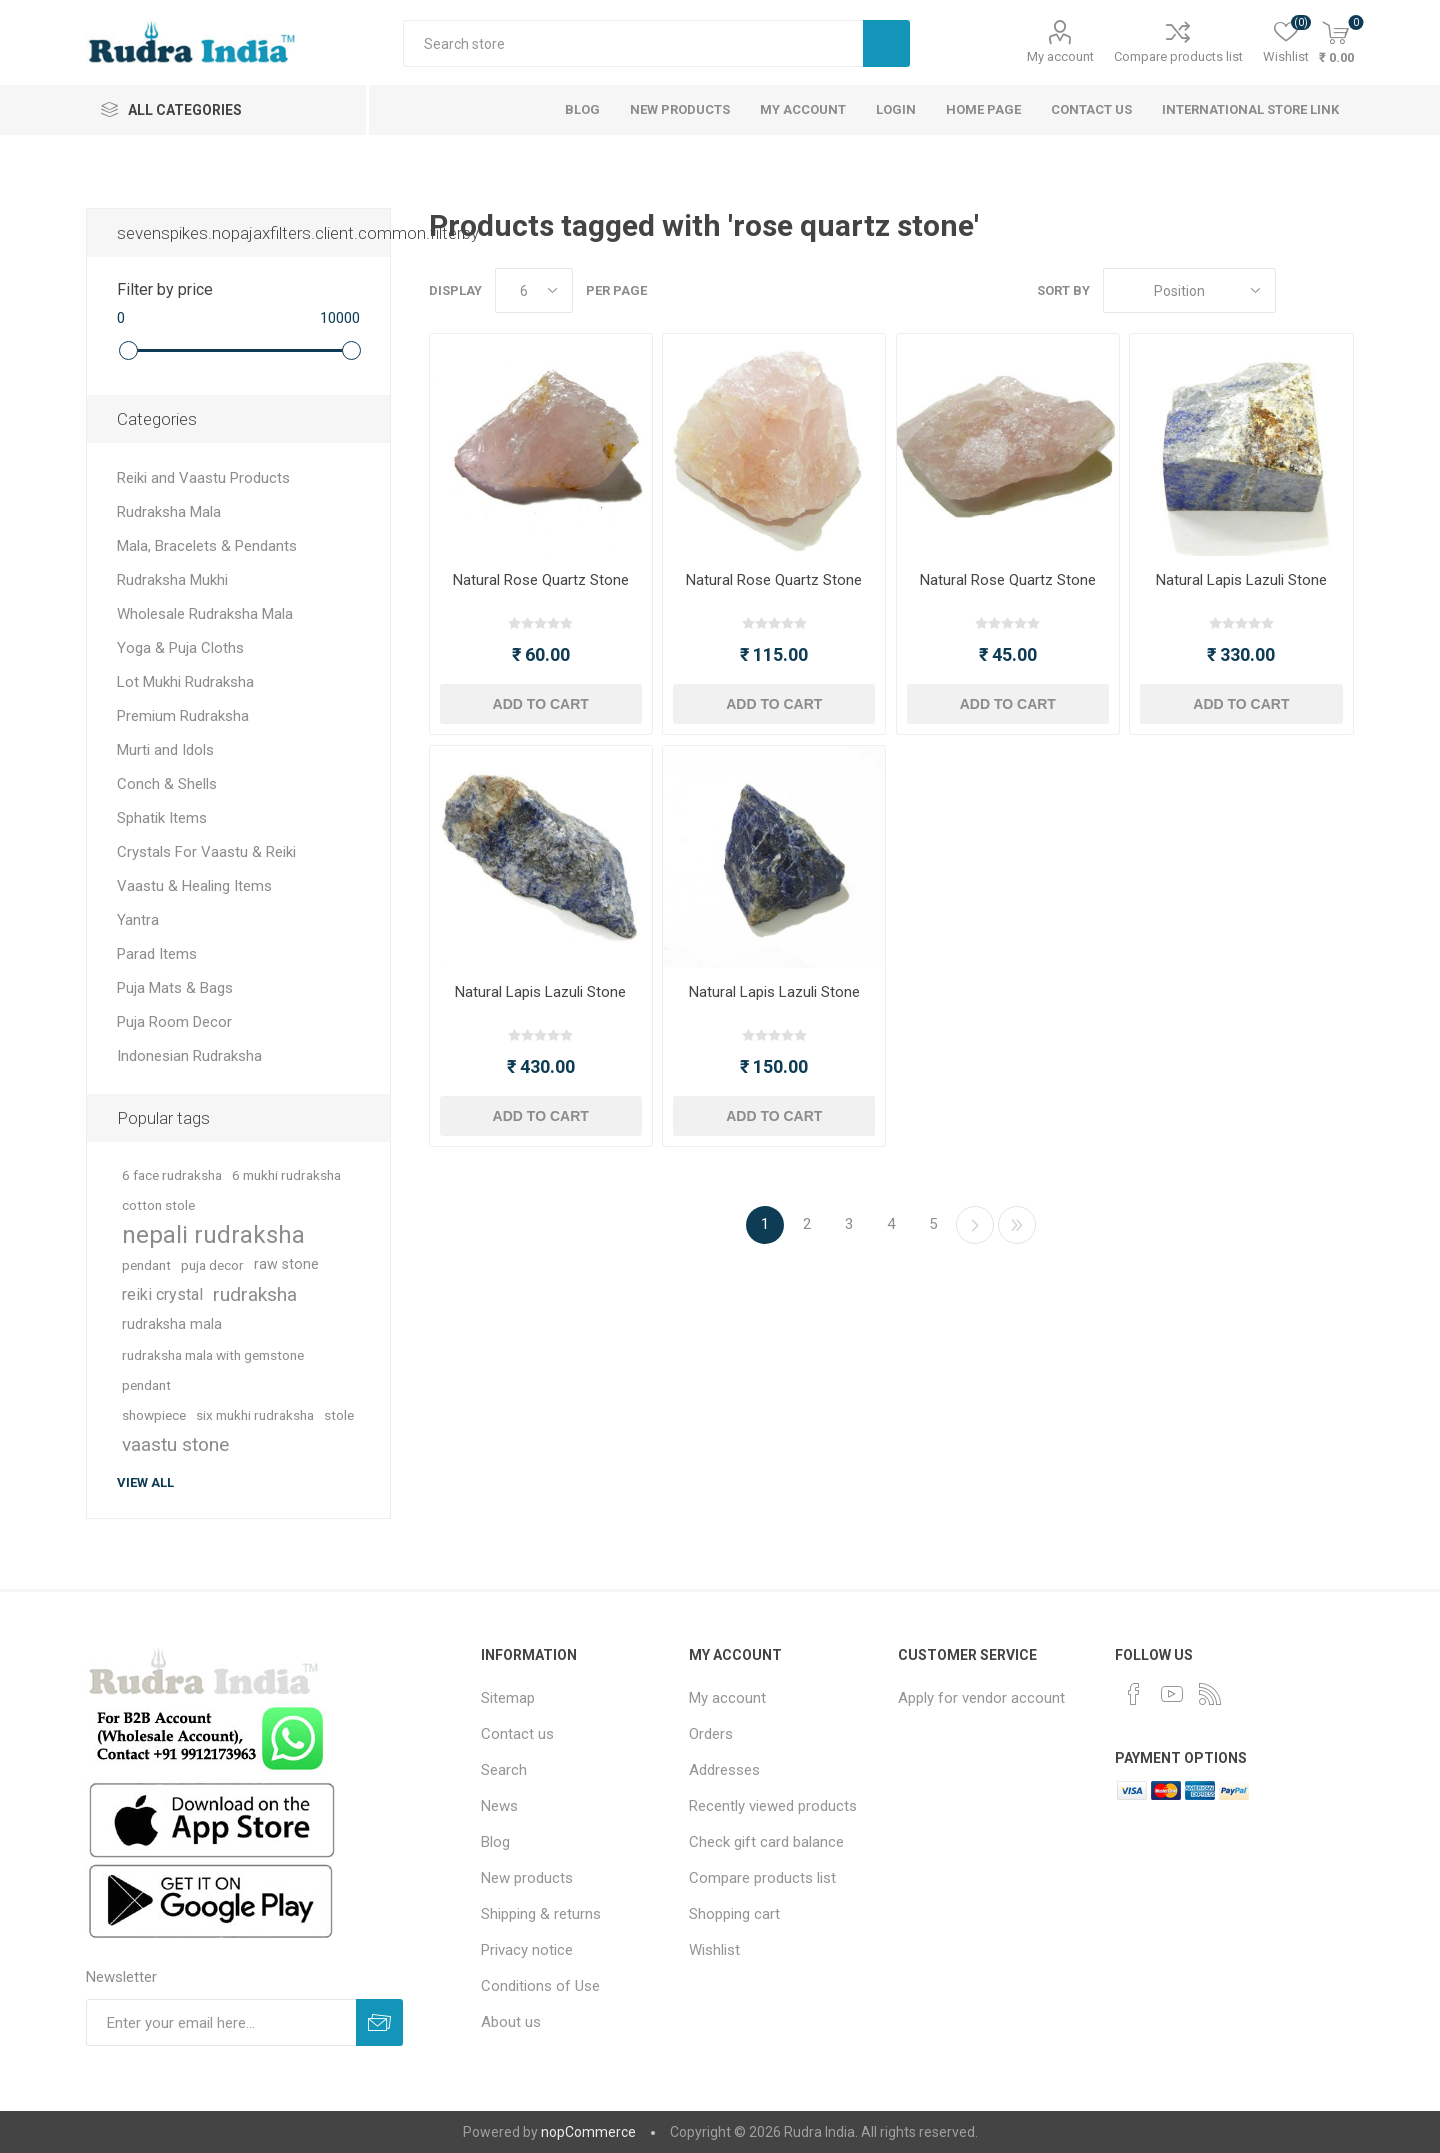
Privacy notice (527, 1950)
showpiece (154, 1415)
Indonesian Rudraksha (189, 1056)
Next (975, 1225)
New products (527, 1878)
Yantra (138, 920)
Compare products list (1178, 56)
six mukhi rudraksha (255, 1415)
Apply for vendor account (981, 1698)
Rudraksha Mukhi (172, 580)
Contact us (517, 1734)
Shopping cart (734, 1914)
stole (339, 1415)
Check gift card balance (766, 1842)
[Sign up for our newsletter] (221, 2022)
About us (511, 2022)
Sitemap (508, 1698)
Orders (711, 1734)
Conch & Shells (167, 784)
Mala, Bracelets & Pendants (207, 546)
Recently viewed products (773, 1806)
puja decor (212, 1265)
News (499, 1806)
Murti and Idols (165, 750)
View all (145, 1482)
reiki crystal (162, 1294)
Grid (1301, 290)
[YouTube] (1172, 1694)
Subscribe (379, 2022)
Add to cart (541, 704)
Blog (495, 1842)
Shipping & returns (541, 1914)
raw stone (286, 1264)
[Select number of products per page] (534, 290)
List (1339, 290)
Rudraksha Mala (169, 512)
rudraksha (255, 1294)
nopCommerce (588, 2132)
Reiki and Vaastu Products (203, 478)
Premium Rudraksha (183, 716)
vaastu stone (175, 1444)
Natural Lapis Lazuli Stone (1241, 580)
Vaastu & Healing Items (194, 886)
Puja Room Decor (174, 1022)
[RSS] (1210, 1694)
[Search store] (633, 43)
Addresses (724, 1770)
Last (1017, 1225)
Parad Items (157, 954)
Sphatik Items (162, 818)
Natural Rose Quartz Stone (541, 580)
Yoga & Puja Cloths (180, 648)
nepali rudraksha (213, 1235)
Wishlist (714, 1950)
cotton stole (158, 1205)
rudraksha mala (172, 1324)
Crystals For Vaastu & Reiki (206, 852)
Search (886, 43)
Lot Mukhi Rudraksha (185, 682)
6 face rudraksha (172, 1175)
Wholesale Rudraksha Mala (205, 614)
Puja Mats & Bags (175, 988)
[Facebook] (1134, 1694)
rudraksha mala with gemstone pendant (213, 1370)
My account (1060, 56)
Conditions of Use (540, 1986)
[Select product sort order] (1189, 290)
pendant (146, 1265)
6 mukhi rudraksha (286, 1175)
